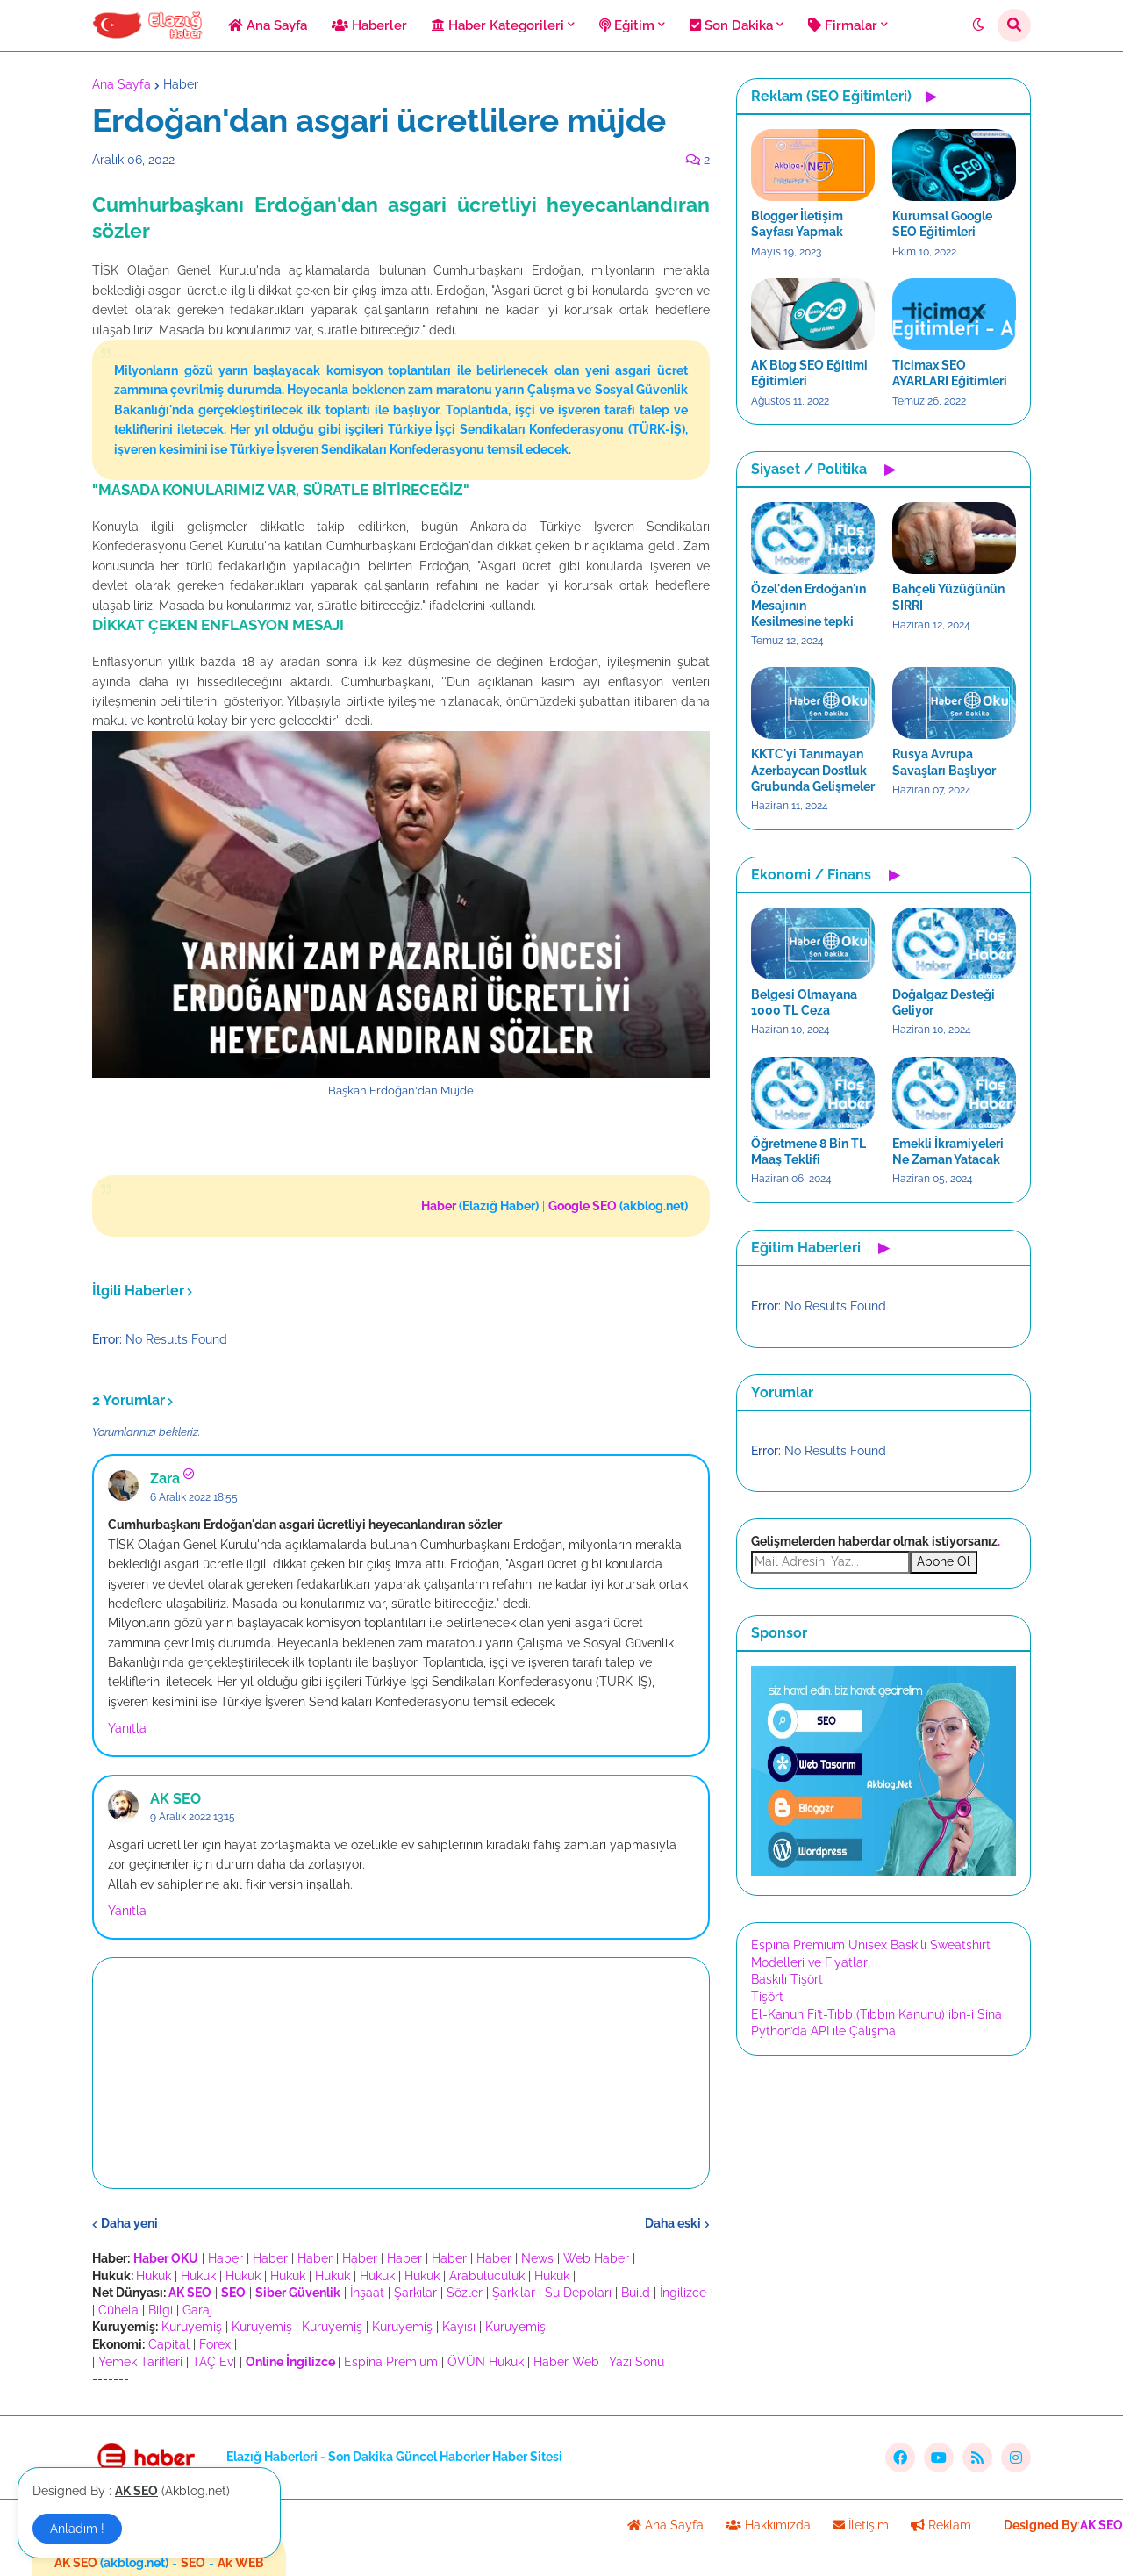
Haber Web (566, 2362)
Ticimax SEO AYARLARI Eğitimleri (949, 373)
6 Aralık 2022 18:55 (194, 1497)
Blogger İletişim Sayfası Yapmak (797, 224)
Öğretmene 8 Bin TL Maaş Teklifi (808, 1151)
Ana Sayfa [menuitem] (267, 25)
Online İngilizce (290, 2362)
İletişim (861, 2525)
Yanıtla (127, 1728)
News (537, 2258)
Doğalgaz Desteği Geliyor (943, 1002)
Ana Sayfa (121, 84)
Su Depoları (578, 2292)
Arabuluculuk (487, 2276)
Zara (165, 1478)
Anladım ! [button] (77, 2529)
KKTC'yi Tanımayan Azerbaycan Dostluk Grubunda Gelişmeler (813, 770)
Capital (169, 2344)
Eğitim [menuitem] (626, 25)
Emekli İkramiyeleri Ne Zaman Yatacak (948, 1151)
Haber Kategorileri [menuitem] (498, 25)
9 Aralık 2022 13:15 (192, 1817)
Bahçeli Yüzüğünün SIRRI (948, 597)
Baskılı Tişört (787, 1979)
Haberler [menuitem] (369, 25)
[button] (978, 25)
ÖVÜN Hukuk (485, 2362)
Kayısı (459, 2327)
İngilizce (683, 2292)
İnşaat (367, 2292)
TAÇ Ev (212, 2362)
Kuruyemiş (191, 2327)
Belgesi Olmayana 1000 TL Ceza (804, 1002)
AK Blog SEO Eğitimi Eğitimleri (809, 373)
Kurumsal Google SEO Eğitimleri (942, 224)
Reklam (941, 2525)
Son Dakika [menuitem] (731, 25)
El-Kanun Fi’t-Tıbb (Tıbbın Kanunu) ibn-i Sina (876, 2014)
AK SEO (175, 1798)
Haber (180, 84)
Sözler (465, 2292)
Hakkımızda (768, 2525)
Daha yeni (129, 2223)
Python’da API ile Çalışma (823, 2031)
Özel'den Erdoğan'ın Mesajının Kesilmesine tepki (808, 605)
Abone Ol (943, 1561)
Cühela (118, 2310)
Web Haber (596, 2258)
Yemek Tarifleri (140, 2362)
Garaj (197, 2310)
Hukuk (153, 2276)
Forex (215, 2344)
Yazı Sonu (636, 2362)
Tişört (767, 1997)
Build (635, 2292)
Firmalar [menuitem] (842, 25)
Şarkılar (415, 2292)
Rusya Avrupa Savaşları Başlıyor (944, 762)
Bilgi (160, 2310)
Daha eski (673, 2223)
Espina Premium (391, 2362)
